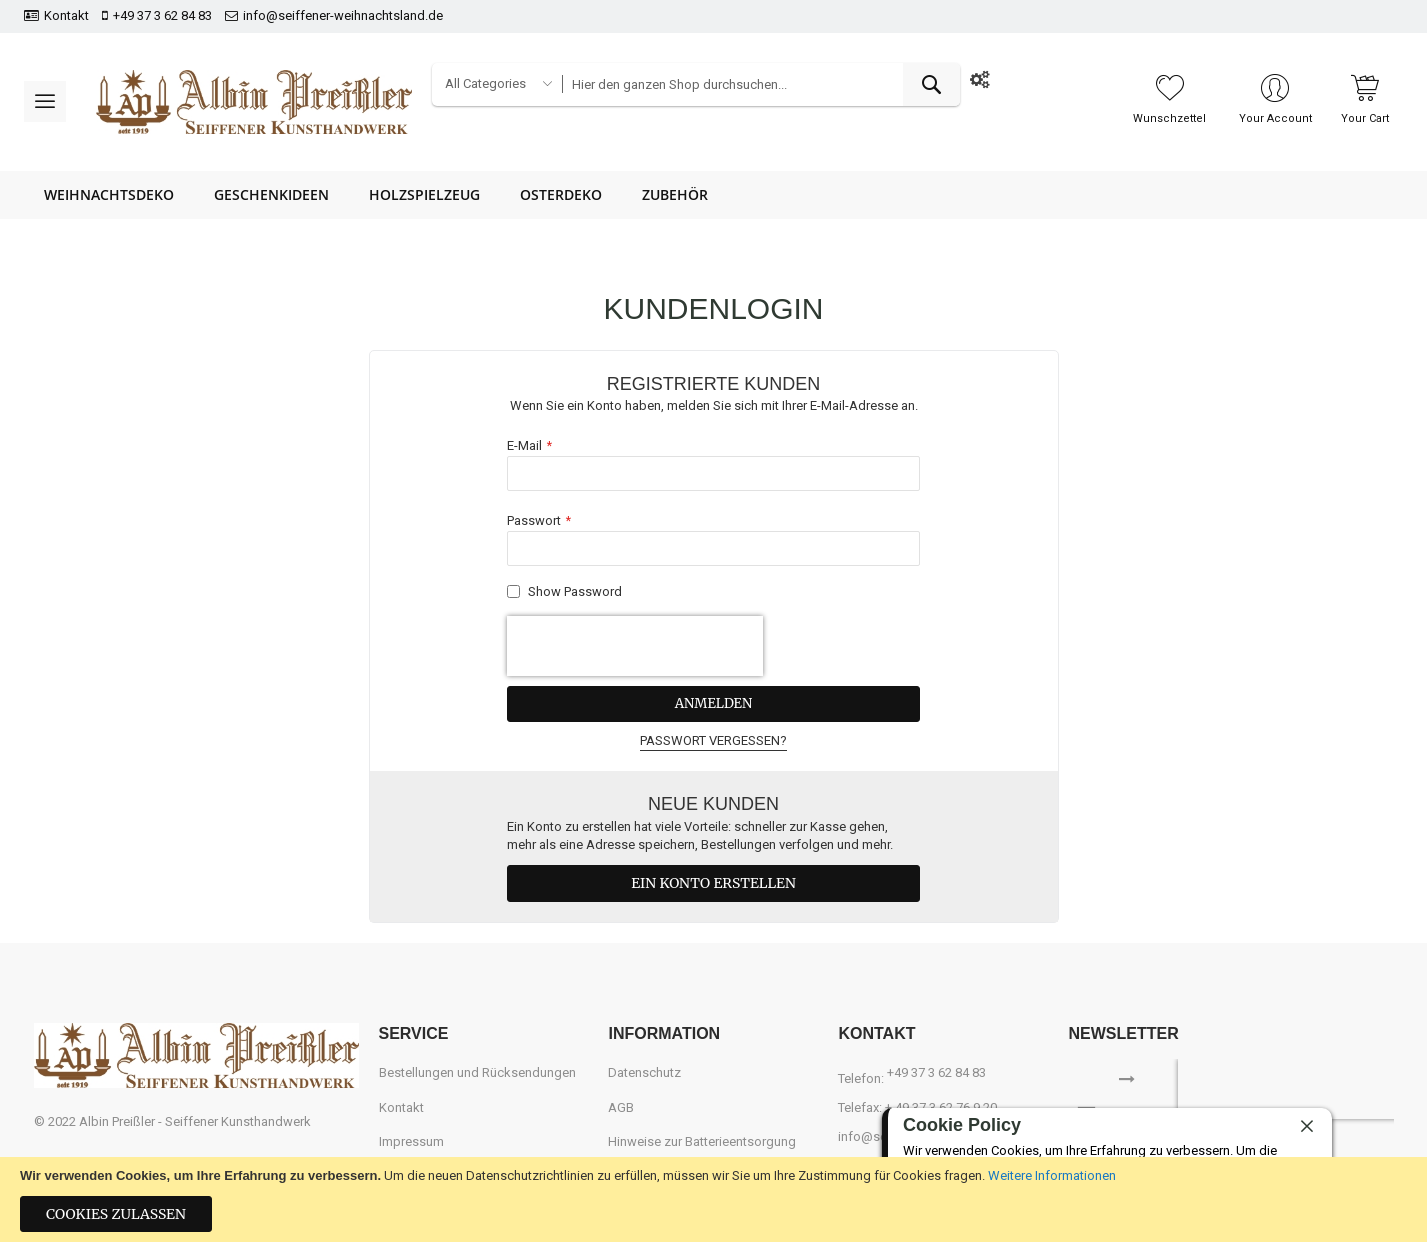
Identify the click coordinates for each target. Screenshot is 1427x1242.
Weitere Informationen (1052, 1175)
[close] (1307, 1126)
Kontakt (66, 15)
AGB (621, 1106)
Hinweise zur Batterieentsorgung (702, 1141)
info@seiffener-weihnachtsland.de (343, 15)
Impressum (411, 1141)
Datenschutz (644, 1072)
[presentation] (635, 646)
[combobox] (761, 84)
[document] (713, 1199)
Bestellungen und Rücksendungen (477, 1072)
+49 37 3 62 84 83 (162, 15)
